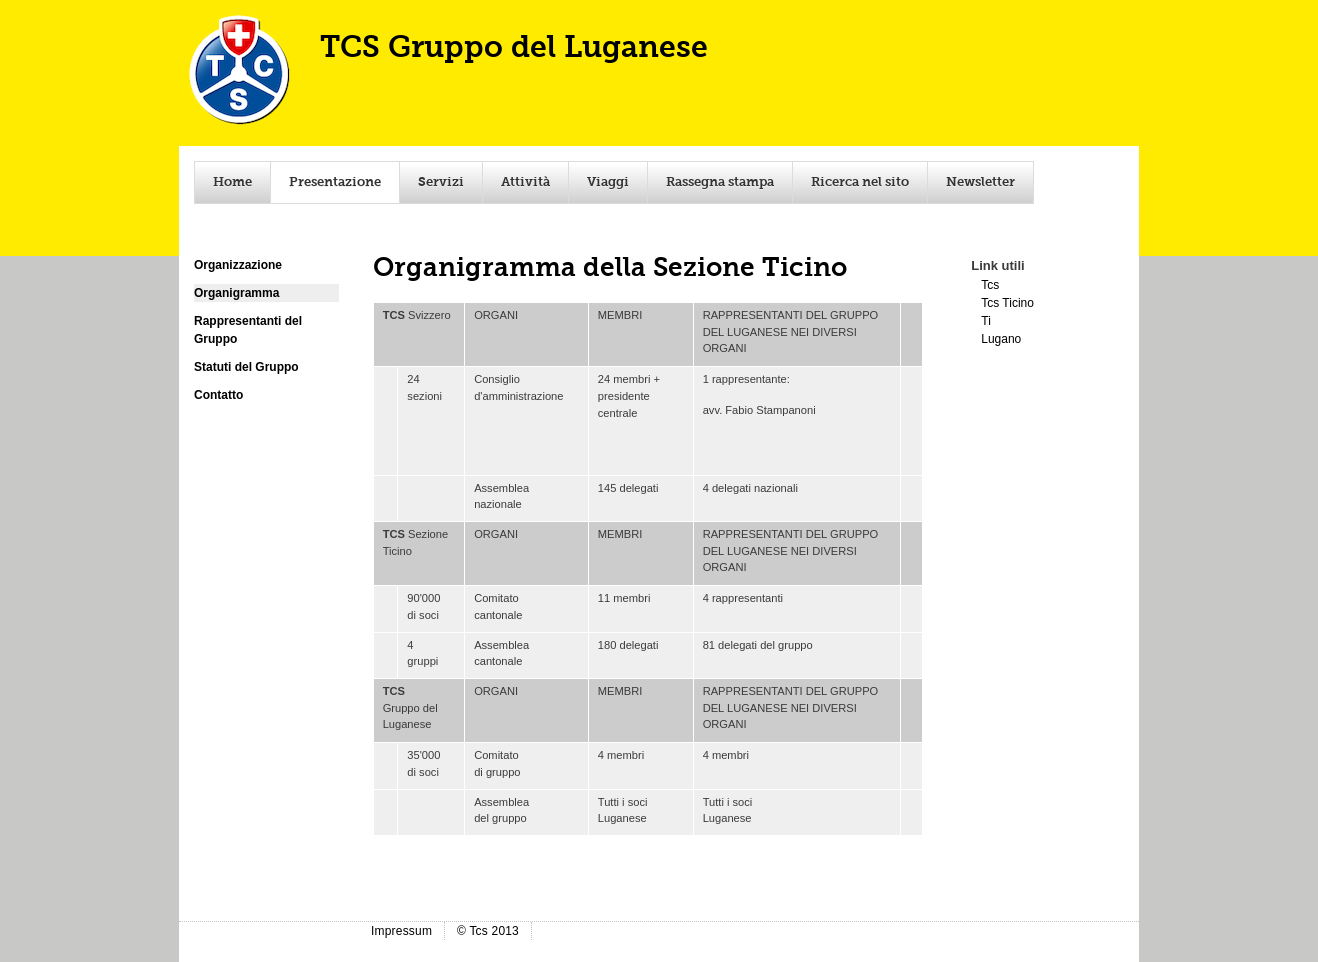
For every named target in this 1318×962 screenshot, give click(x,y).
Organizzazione (238, 265)
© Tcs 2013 (488, 931)
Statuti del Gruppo (246, 367)
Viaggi (608, 182)
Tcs (990, 285)
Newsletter (980, 182)
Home (232, 182)
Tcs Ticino (1007, 303)
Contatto (218, 395)
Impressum (401, 931)
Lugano (1001, 339)
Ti (986, 321)
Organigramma (236, 293)
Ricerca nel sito (860, 182)
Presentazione (335, 182)
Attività (525, 182)
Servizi (441, 182)
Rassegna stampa (720, 182)
